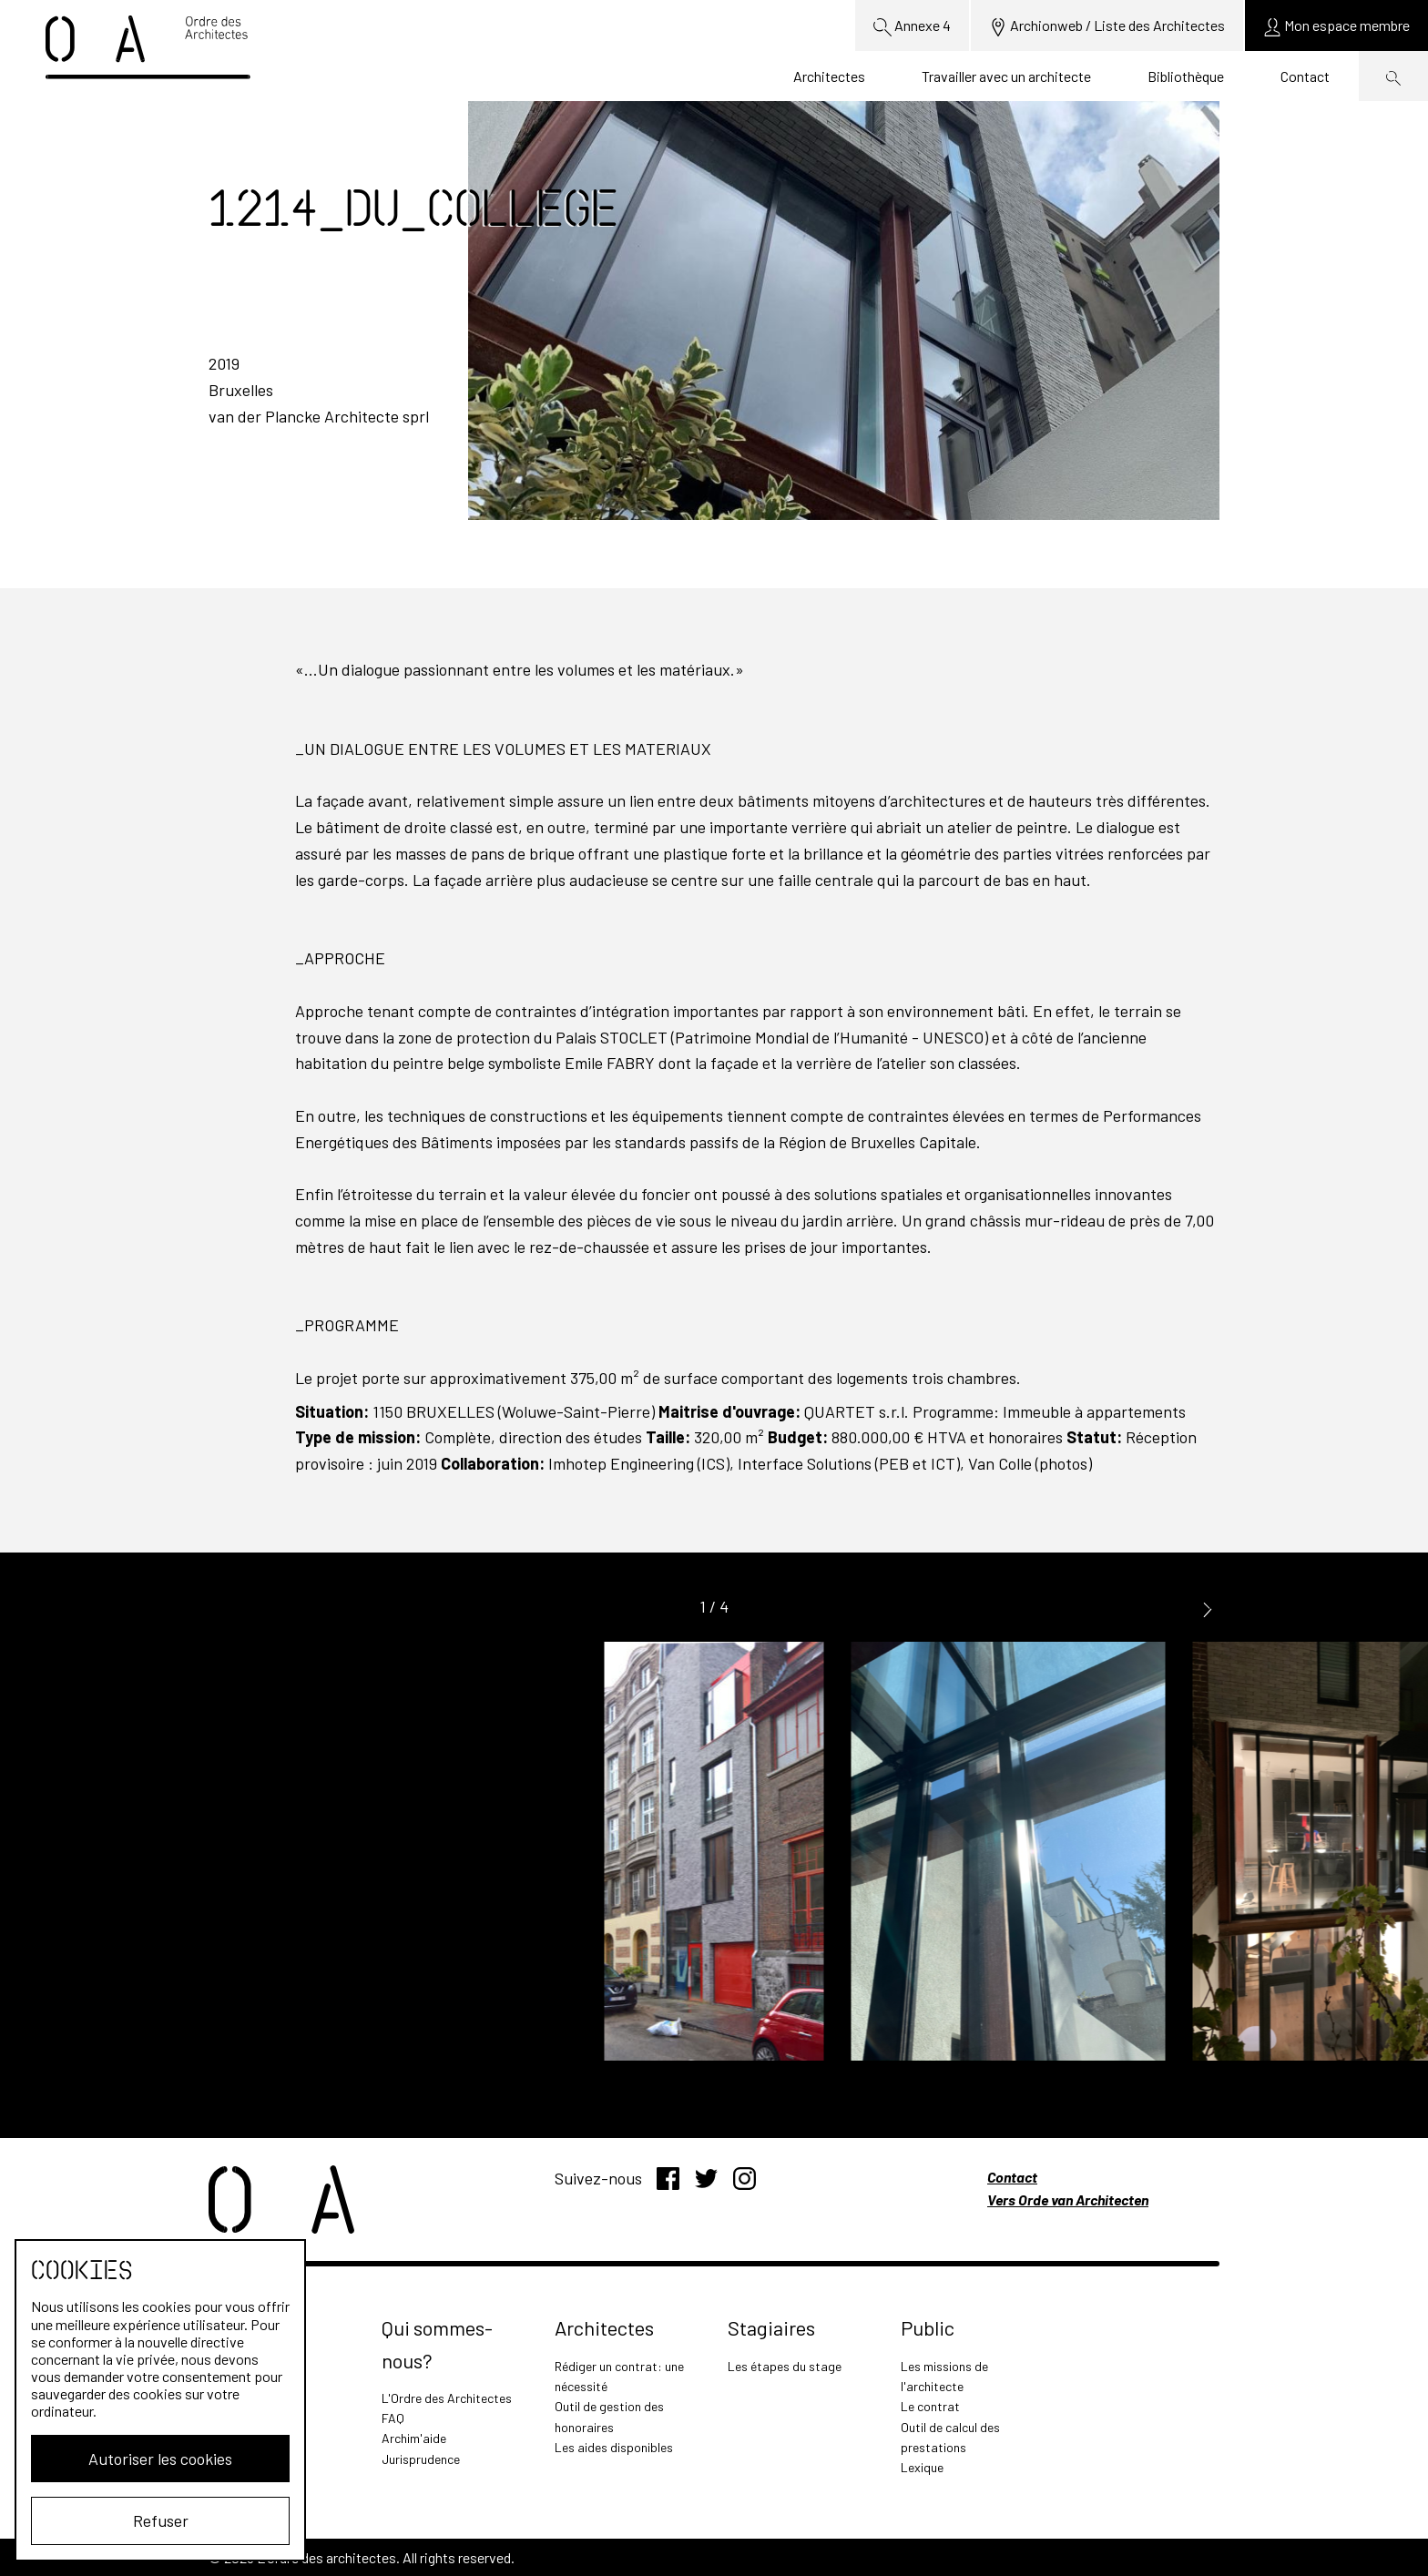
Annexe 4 (912, 26)
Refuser (161, 2520)
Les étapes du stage (785, 2366)
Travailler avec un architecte (1006, 76)
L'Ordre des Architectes (447, 2398)
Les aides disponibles (614, 2447)
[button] (1207, 1607)
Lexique (922, 2467)
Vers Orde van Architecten (1067, 2199)
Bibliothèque (1186, 76)
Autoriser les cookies (160, 2459)
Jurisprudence (421, 2459)
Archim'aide (414, 2438)
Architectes (829, 76)
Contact (1305, 76)
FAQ (393, 2418)
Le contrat (930, 2406)
